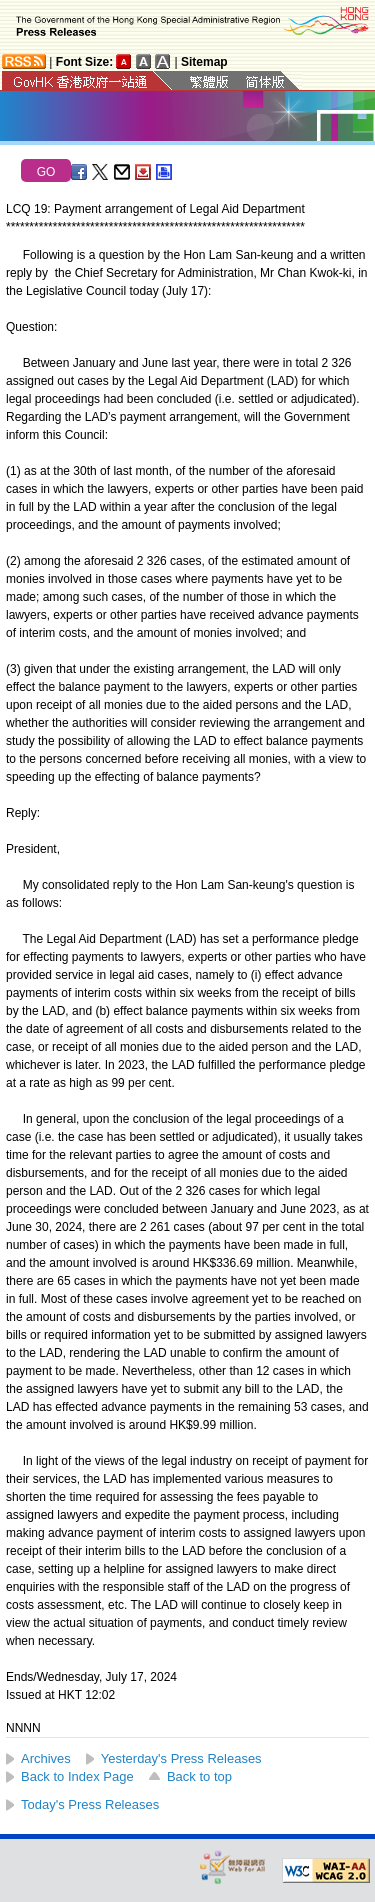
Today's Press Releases (90, 1804)
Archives (46, 1758)
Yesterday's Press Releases (181, 1758)
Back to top (199, 1776)
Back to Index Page (77, 1776)
